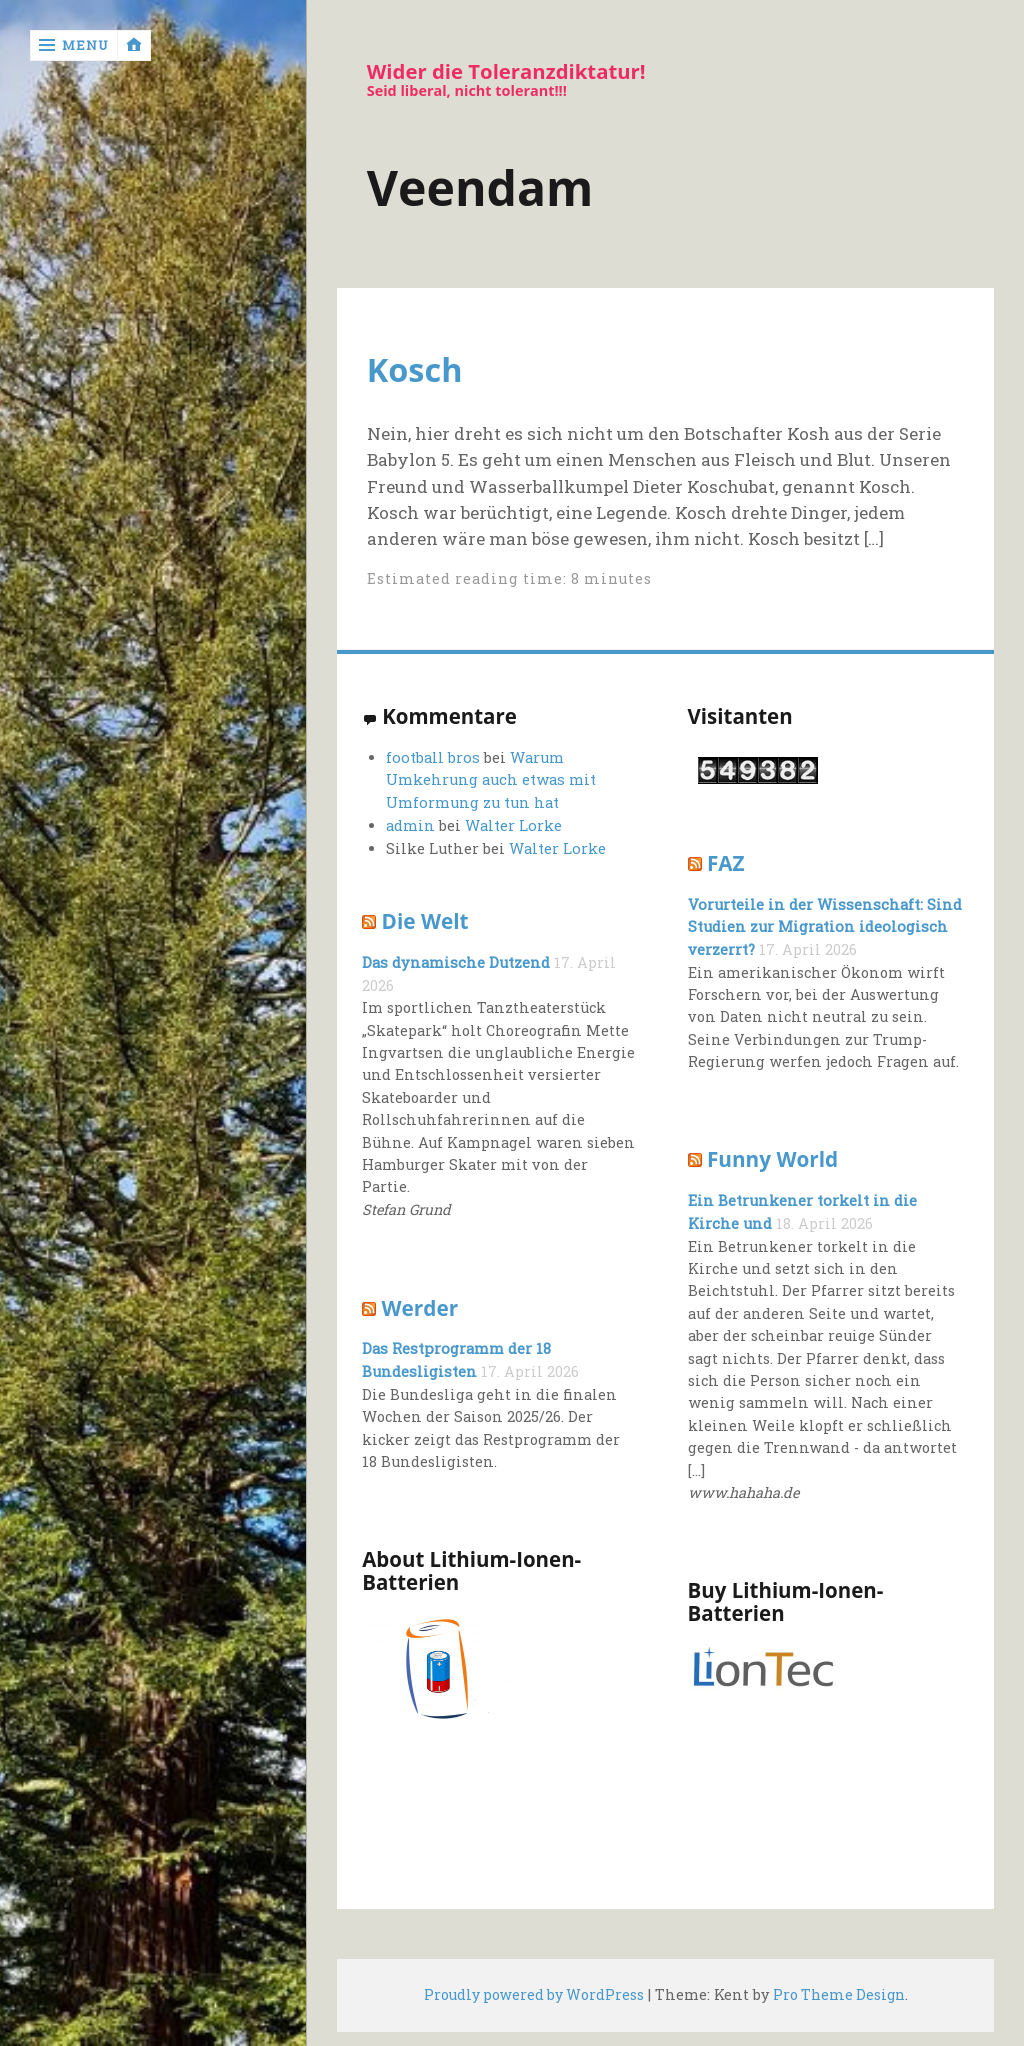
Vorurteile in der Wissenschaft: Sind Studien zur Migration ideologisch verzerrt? (822, 926)
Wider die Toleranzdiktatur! (511, 72)
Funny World (772, 1159)
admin (410, 825)
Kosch (420, 369)
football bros (431, 758)
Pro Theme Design (841, 1995)
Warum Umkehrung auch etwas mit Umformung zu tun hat (490, 781)
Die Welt (425, 921)
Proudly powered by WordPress (531, 1995)
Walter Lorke (513, 825)
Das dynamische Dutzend (454, 962)
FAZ (725, 863)
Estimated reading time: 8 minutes (513, 578)
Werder (420, 1307)
